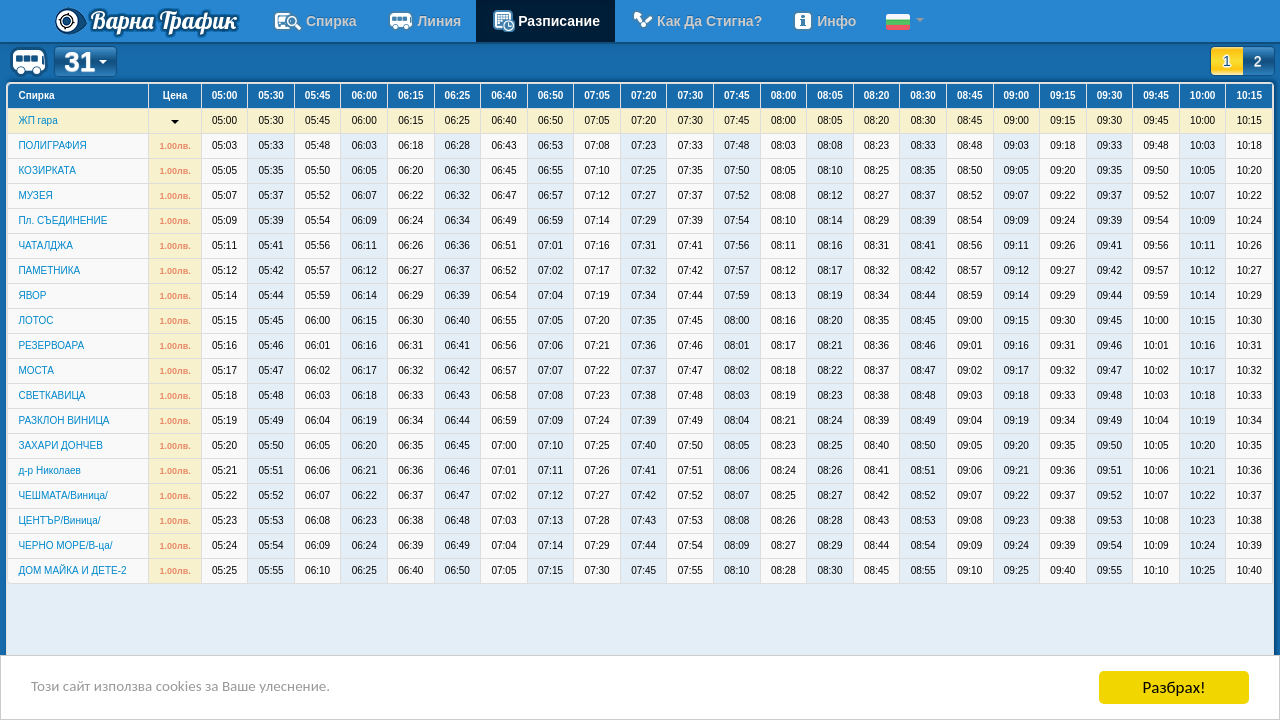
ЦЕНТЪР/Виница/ (59, 520)
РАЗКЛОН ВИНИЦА (63, 420)
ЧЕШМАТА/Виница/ (62, 495)
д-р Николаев (49, 470)
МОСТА (35, 370)
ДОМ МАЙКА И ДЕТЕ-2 (72, 570)
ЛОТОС (35, 320)
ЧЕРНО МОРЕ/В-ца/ (65, 545)
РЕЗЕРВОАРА (51, 345)
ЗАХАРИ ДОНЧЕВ (60, 445)
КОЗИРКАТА (47, 170)
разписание (545, 21)
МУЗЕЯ (35, 195)
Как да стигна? (696, 21)
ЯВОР (32, 295)
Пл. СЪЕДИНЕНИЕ (62, 220)
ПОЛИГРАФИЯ (52, 145)
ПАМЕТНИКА (49, 270)
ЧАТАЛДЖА (45, 245)
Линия (424, 21)
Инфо (824, 21)
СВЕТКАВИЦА (51, 395)
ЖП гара (37, 120)
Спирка (315, 21)
